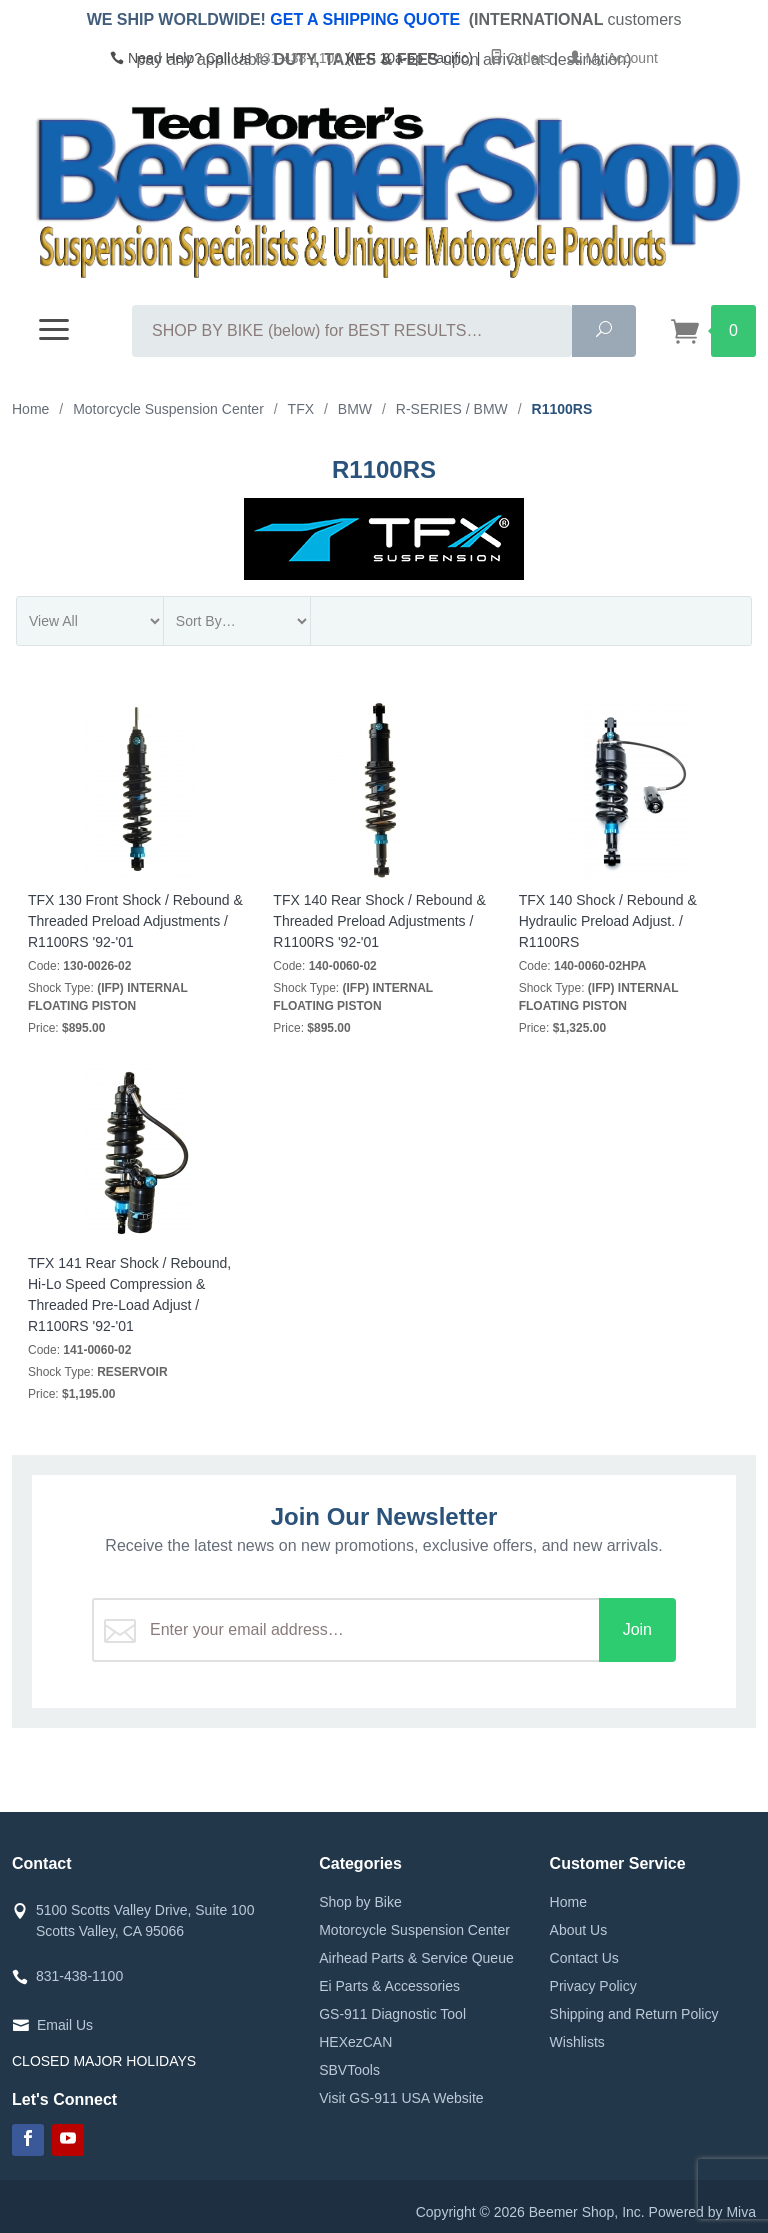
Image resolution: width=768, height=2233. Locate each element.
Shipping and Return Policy (634, 2014)
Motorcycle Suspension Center (414, 1930)
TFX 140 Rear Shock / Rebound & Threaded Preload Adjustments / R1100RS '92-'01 (379, 921)
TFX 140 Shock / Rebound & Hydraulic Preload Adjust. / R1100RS (608, 921)
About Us (579, 1930)
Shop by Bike (360, 1902)
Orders (520, 58)
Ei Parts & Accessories (389, 1986)
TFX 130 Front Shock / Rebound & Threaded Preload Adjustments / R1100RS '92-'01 (135, 921)
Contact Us (584, 1958)
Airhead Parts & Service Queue (416, 1958)
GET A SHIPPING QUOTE (365, 19)
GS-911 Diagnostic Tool (392, 2014)
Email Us (65, 2025)
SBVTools (349, 2070)
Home (568, 1902)
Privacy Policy (593, 1986)
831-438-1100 (298, 58)
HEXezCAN (355, 2042)
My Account (613, 58)
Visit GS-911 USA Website (401, 2098)
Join (637, 1629)
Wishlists (577, 2042)
